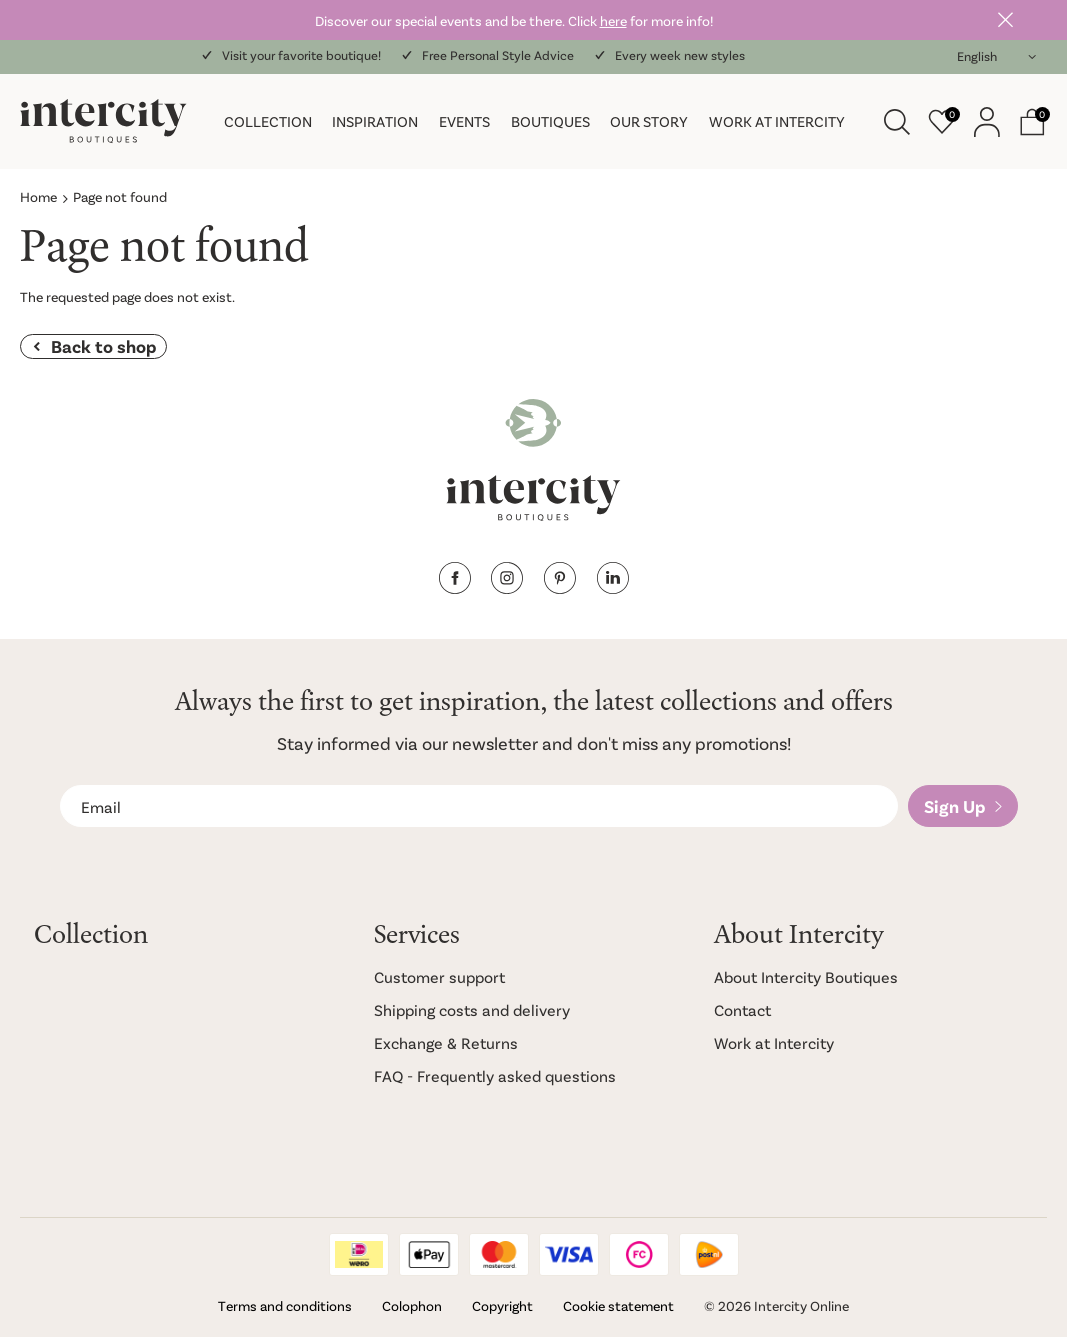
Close (1006, 20)
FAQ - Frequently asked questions (495, 1075)
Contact (742, 1009)
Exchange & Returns (446, 1042)
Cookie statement (618, 1305)
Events (464, 121)
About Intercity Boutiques (806, 976)
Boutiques (550, 121)
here (613, 20)
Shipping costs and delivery (472, 1009)
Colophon (412, 1305)
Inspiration (375, 121)
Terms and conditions (285, 1305)
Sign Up (954, 806)
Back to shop (103, 346)
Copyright (502, 1305)
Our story (649, 121)
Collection (268, 121)
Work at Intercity (777, 121)
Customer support (439, 976)
